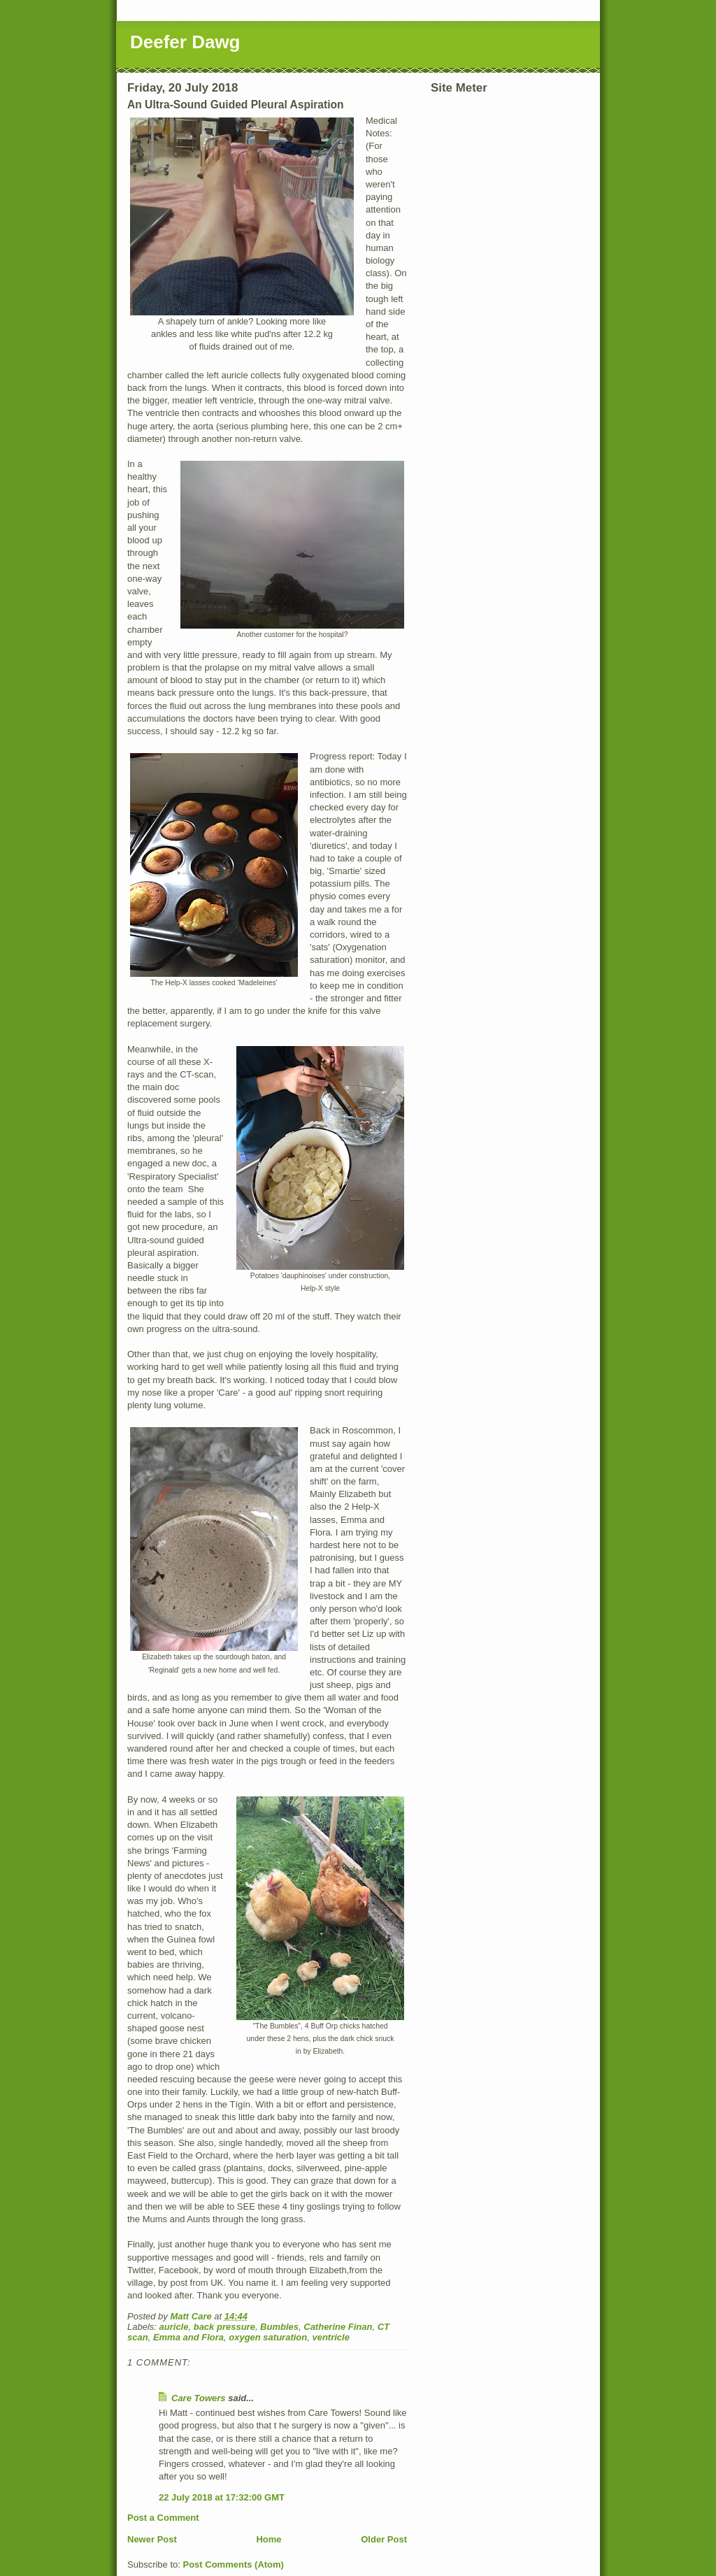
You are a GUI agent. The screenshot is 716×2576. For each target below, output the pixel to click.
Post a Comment (163, 2517)
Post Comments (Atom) (233, 2564)
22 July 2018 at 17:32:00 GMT (222, 2497)
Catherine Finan (337, 2326)
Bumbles (279, 2326)
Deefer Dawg (185, 41)
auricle (174, 2326)
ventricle (330, 2337)
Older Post (384, 2539)
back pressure (224, 2326)
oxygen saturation (268, 2337)
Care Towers (198, 2398)
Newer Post (152, 2539)
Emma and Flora (188, 2337)
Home (268, 2539)
